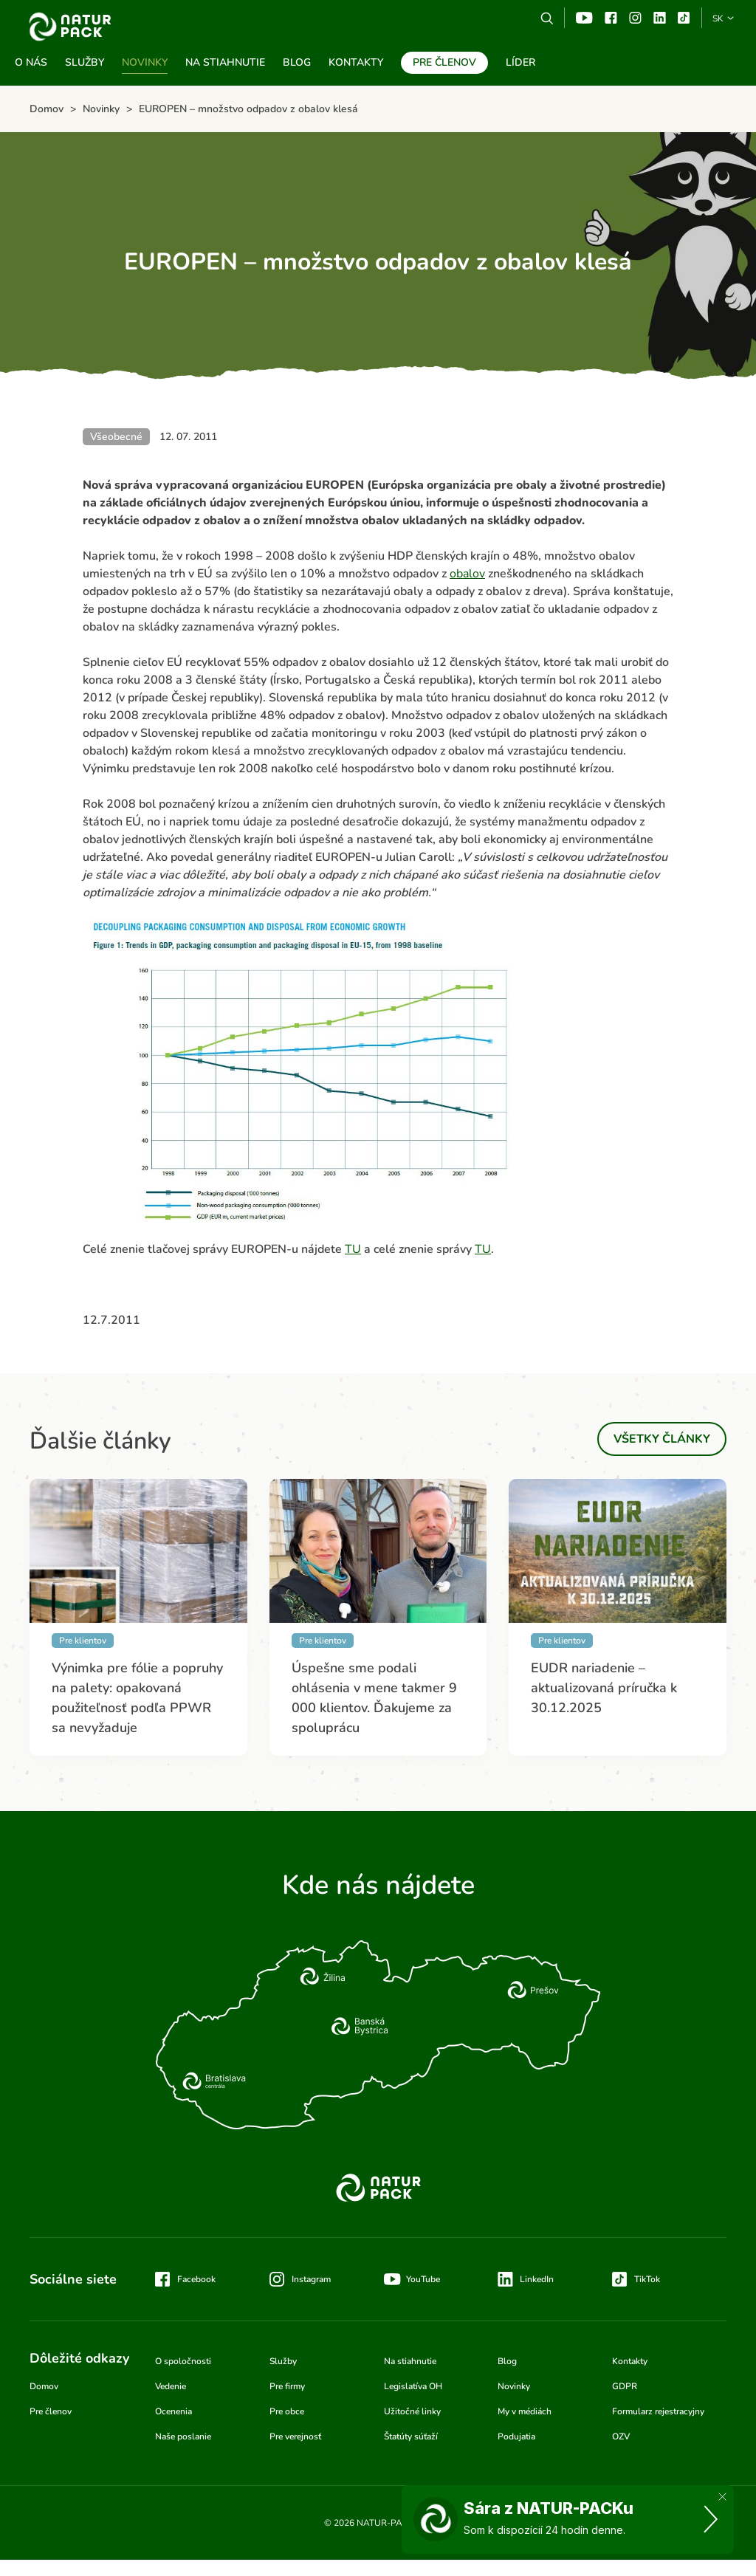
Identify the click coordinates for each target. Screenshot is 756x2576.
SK (718, 18)
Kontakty (356, 62)
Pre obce (286, 2411)
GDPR (624, 2386)
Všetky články (662, 1439)
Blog (297, 62)
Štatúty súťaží (411, 2436)
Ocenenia (173, 2411)
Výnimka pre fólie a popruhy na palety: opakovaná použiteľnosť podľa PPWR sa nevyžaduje (137, 1698)
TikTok (684, 18)
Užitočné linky (412, 2411)
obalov (467, 574)
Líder (520, 62)
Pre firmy (287, 2386)
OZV (621, 2436)
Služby (84, 62)
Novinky (145, 62)
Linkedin (659, 18)
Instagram (635, 18)
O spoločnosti (183, 2361)
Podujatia (516, 2436)
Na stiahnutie (225, 62)
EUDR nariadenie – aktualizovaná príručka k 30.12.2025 (604, 1688)
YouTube (584, 18)
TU (353, 1249)
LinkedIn (537, 2279)
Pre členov (444, 62)
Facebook (611, 18)
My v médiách (524, 2411)
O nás (31, 62)
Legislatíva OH (413, 2386)
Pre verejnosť (295, 2436)
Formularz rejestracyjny (658, 2411)
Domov (44, 2386)
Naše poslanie (183, 2436)
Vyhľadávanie (547, 18)
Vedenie (170, 2386)
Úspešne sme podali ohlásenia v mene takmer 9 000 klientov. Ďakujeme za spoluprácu (374, 1698)
